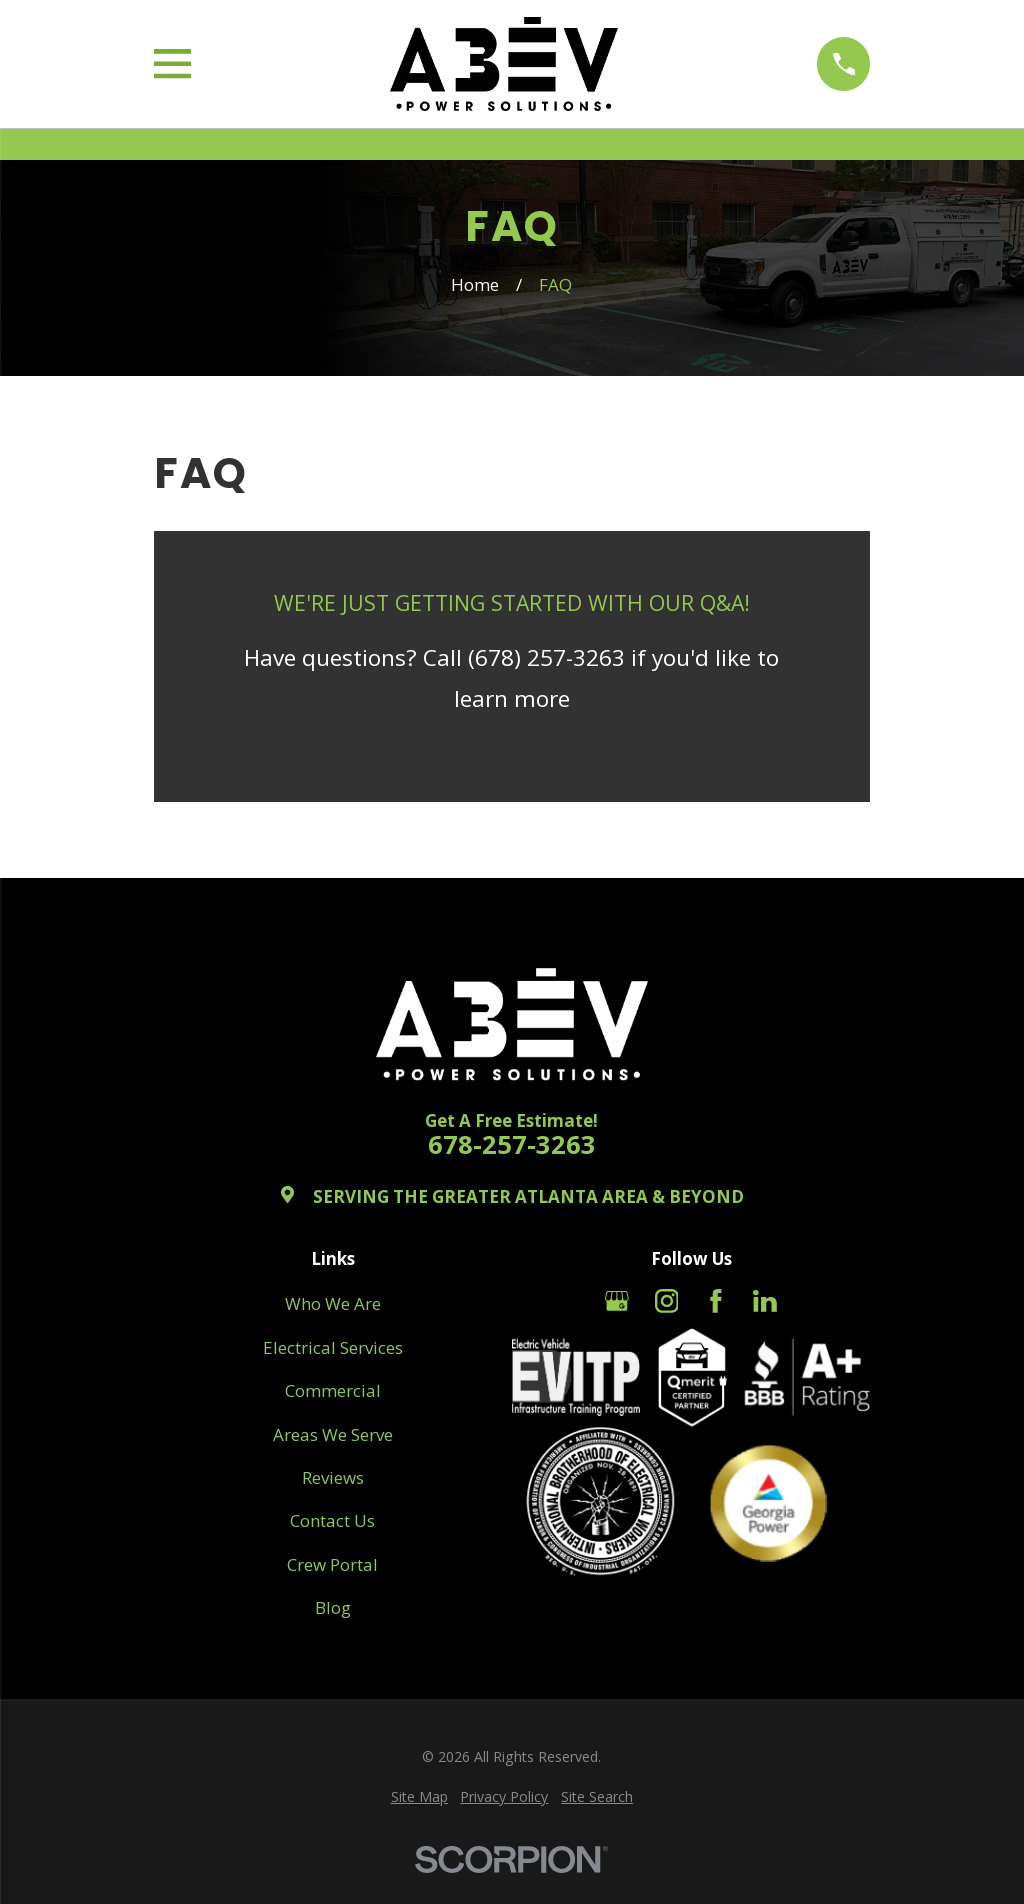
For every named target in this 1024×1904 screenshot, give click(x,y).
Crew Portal (332, 1564)
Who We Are (333, 1303)
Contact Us (332, 1520)
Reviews (333, 1477)
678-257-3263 (512, 1145)
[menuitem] (419, 1797)
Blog (333, 1607)
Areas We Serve (333, 1434)
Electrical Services (333, 1347)
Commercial (333, 1390)
